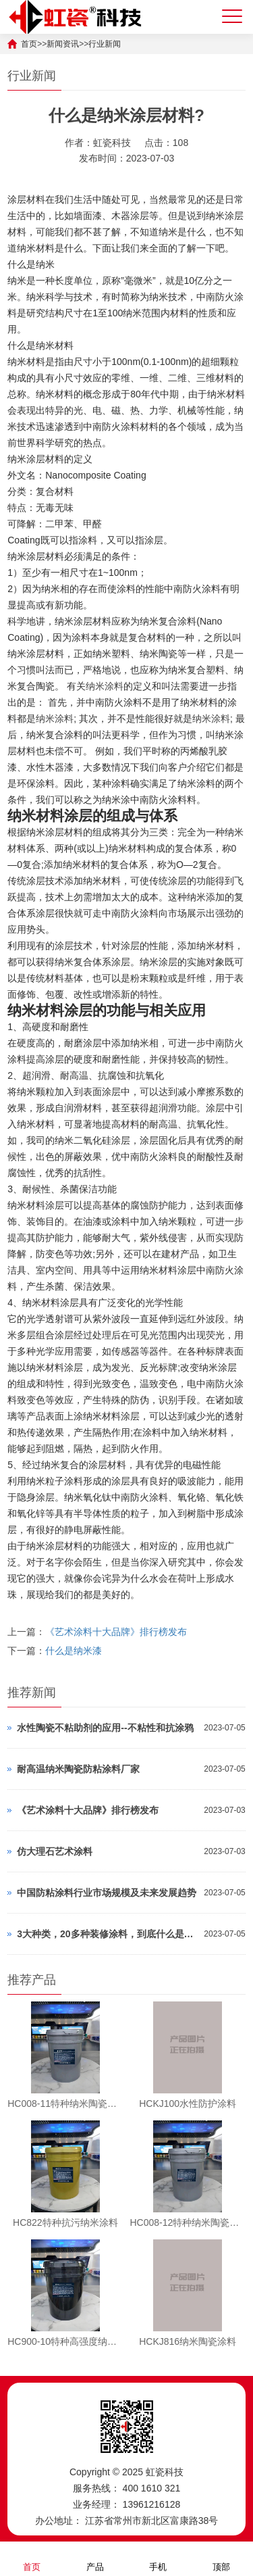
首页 (31, 2558)
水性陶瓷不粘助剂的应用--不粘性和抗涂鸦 (105, 1727)
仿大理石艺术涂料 (54, 1851)
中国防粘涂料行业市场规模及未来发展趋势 (106, 1892)
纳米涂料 (104, 686)
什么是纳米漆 (73, 1650)
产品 (95, 2558)
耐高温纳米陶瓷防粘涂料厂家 (78, 1769)
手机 (158, 2558)
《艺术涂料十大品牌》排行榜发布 (116, 1631)
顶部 (221, 2558)
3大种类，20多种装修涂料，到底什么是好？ (107, 1933)
